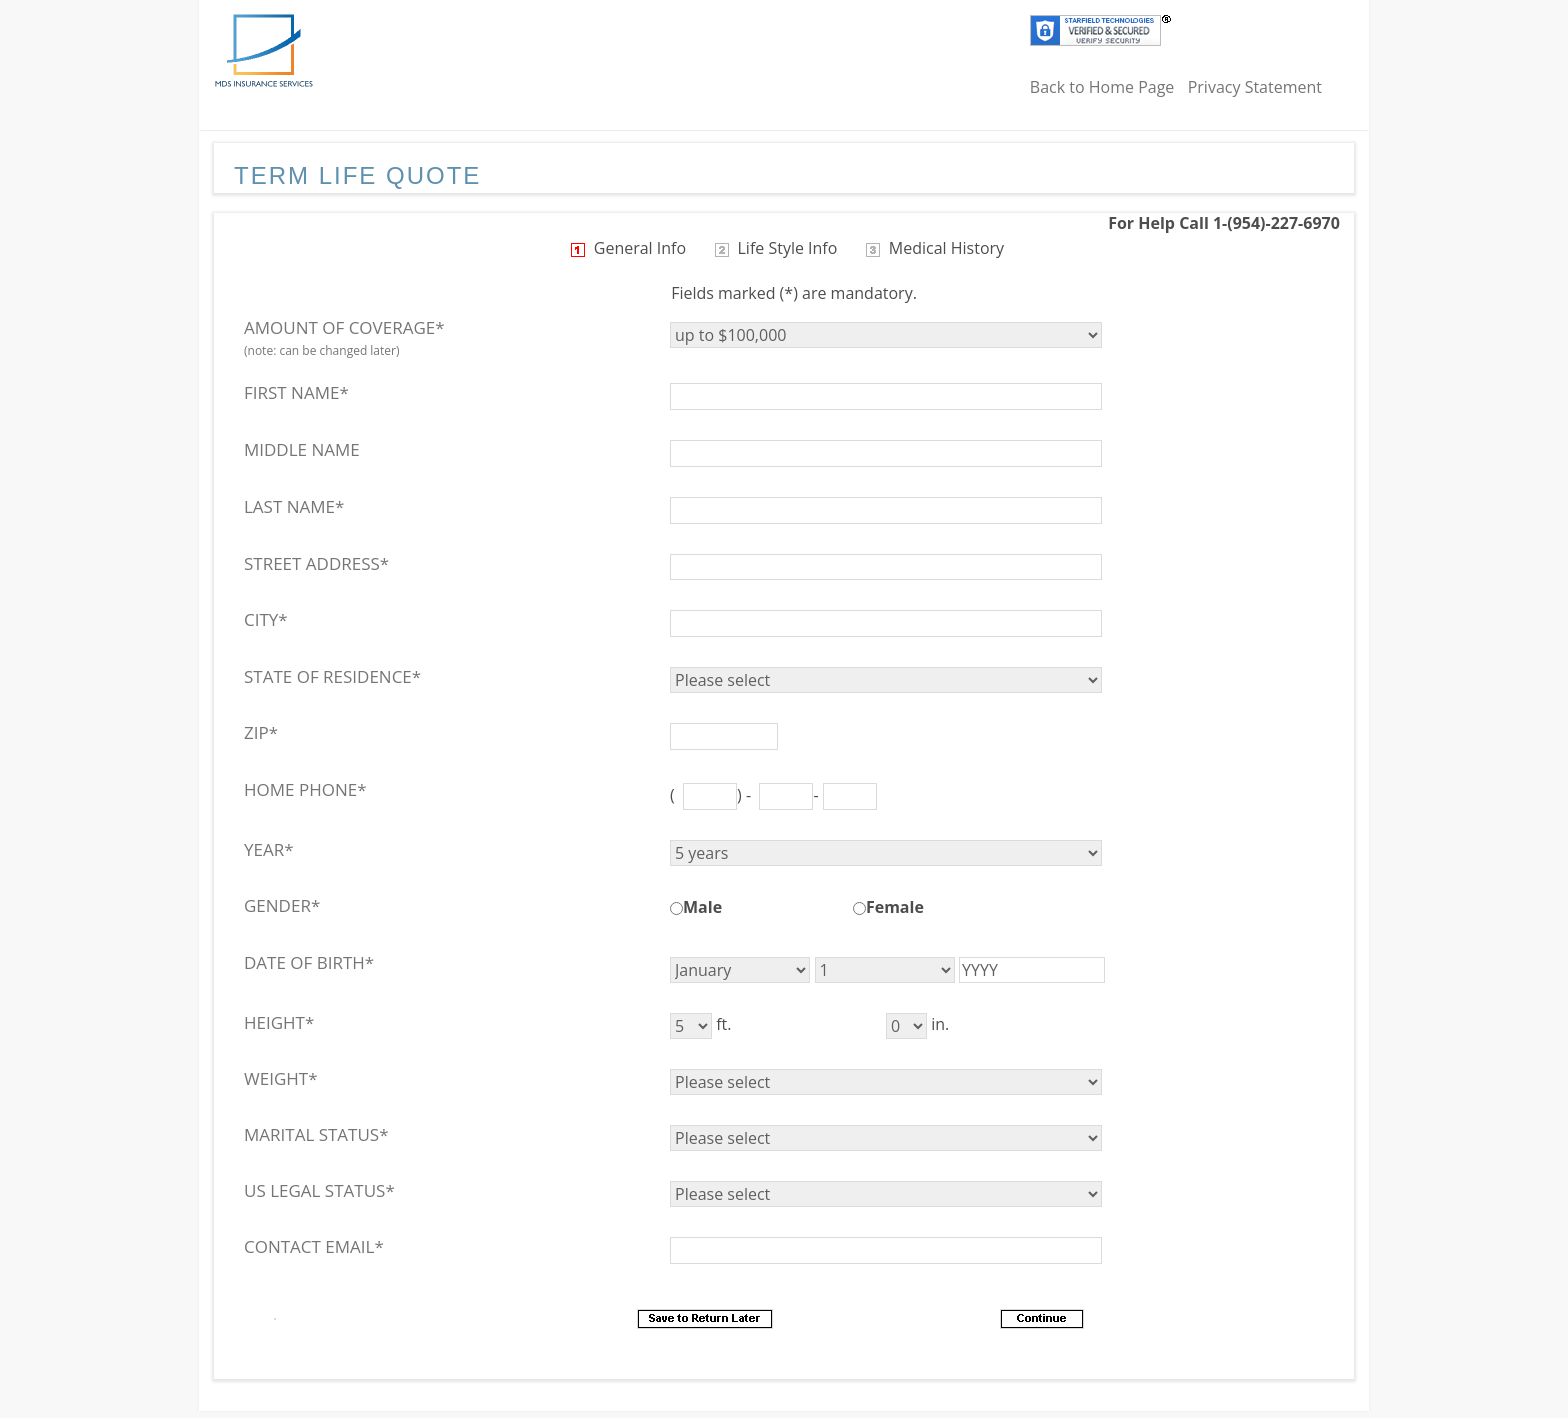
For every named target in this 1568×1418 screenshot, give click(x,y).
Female (895, 907)
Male (702, 907)
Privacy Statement (1255, 87)
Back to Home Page (1102, 87)
